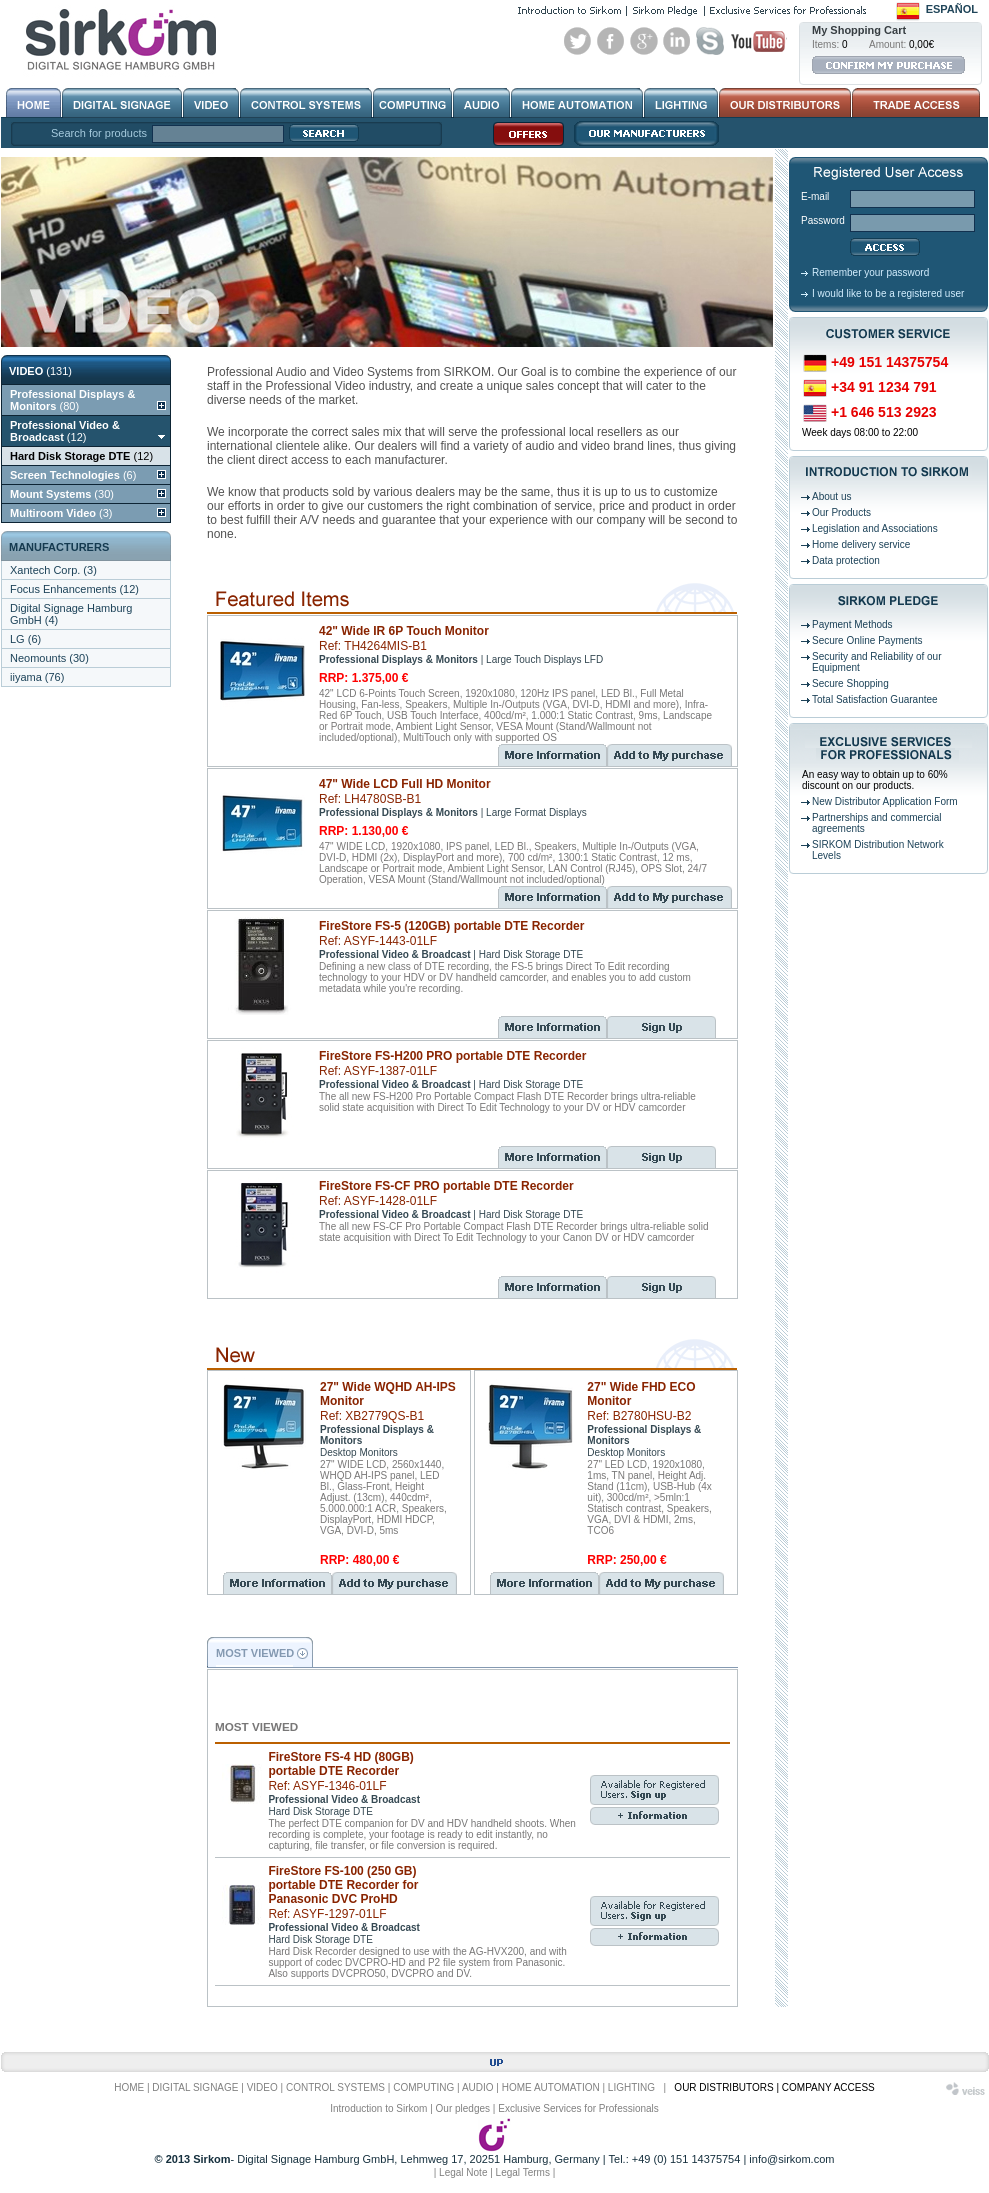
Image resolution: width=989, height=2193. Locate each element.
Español (952, 9)
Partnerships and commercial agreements (877, 823)
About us (831, 496)
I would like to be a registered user (888, 293)
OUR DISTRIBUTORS (723, 2087)
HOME (129, 2087)
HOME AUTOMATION (551, 2087)
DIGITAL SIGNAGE (195, 2087)
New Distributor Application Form (885, 801)
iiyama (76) (37, 677)
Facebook (611, 41)
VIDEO (262, 2087)
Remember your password (870, 272)
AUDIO (478, 2087)
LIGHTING (631, 2087)
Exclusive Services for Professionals (578, 2108)
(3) (61, 513)
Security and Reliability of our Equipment (877, 662)
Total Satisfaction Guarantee (875, 699)
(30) (62, 494)
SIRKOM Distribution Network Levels (878, 850)
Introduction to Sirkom (378, 2108)
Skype (710, 41)
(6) (73, 475)
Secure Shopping (850, 683)
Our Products (841, 512)
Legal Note (463, 2172)
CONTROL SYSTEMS (335, 2087)
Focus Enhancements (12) (74, 589)
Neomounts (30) (49, 658)
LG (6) (25, 639)
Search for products (99, 133)
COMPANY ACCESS (828, 2087)
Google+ (644, 41)
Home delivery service (861, 544)
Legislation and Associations (875, 528)
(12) (65, 431)
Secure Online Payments (867, 640)
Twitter (578, 41)
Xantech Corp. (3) (53, 570)
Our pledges (463, 2108)
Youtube (758, 41)
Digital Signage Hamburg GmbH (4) (71, 614)
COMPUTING (423, 2087)
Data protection (846, 560)
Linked (677, 41)
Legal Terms (523, 2172)
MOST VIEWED (255, 1653)
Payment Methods (852, 624)
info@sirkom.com (791, 2159)
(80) (72, 400)
